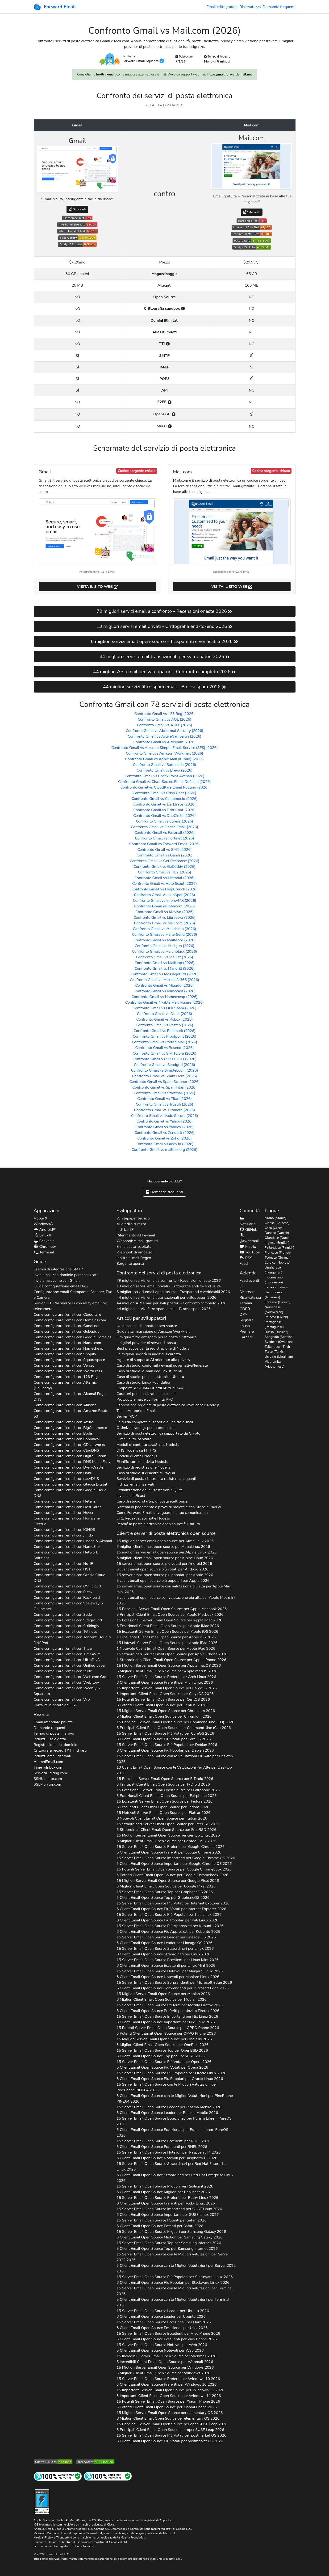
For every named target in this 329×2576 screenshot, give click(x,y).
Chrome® (45, 1246)
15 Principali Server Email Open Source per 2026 (172, 1609)
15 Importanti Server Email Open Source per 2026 (167, 1688)
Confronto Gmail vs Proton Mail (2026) (164, 1042)
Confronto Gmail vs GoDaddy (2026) (164, 866)
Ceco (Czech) (274, 1228)
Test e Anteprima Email (136, 1410)
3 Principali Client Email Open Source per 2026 (163, 1784)
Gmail (77, 140)
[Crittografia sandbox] (183, 309)
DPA (243, 1314)
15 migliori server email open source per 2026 (165, 1541)
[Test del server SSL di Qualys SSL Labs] (77, 244)
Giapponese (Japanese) (273, 1294)
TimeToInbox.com (48, 1767)
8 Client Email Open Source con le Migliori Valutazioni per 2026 (175, 2098)
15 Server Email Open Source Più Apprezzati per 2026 (170, 1926)
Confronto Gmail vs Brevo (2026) (164, 770)
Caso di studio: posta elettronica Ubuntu (150, 1376)
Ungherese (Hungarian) (273, 1270)
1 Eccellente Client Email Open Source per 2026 (166, 1637)
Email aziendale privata (53, 1722)
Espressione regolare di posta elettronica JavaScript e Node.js (168, 1405)
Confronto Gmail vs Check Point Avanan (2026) (164, 776)
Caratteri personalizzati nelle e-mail (147, 1393)
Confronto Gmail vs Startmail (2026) (164, 1093)
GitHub (249, 1229)
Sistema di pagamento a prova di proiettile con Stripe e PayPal (169, 1507)
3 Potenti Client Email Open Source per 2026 (172, 1875)
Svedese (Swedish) (279, 1342)
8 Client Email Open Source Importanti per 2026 (166, 2022)
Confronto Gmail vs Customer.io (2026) (165, 798)
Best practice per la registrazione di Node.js (153, 1348)
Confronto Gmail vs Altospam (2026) (164, 742)
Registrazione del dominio (55, 1744)
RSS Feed (246, 1260)
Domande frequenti (279, 6)
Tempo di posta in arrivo (54, 1733)
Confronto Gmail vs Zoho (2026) (164, 1138)
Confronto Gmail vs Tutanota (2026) (164, 1110)
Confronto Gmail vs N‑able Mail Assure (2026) (164, 1002)
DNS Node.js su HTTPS (136, 1450)
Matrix (248, 1246)
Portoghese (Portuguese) (274, 1324)
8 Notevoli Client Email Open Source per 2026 (162, 1818)
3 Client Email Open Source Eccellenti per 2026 (167, 2339)
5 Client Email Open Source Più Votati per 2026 (171, 1909)
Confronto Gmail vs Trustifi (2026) (164, 1104)
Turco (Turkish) (276, 1351)
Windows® (43, 1224)
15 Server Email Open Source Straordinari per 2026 (165, 1948)
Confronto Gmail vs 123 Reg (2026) (164, 713)
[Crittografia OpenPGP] (173, 414)
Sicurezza (247, 1291)
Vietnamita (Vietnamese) (274, 1364)
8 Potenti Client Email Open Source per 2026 (162, 1705)
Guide (40, 1261)
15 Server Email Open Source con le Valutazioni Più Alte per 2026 (175, 1759)
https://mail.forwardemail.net (229, 74)
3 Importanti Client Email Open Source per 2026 (165, 1693)
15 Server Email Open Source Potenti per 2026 (162, 2220)
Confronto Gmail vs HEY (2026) (164, 872)
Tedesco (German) (278, 1257)
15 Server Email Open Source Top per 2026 (165, 1892)
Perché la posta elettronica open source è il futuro (158, 1524)
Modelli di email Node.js (137, 1456)
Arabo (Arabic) (275, 1218)
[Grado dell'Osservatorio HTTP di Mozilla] (77, 237)
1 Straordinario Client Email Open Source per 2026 (171, 1659)
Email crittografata (221, 6)
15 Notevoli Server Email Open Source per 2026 (167, 1642)
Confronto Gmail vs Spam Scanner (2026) (164, 1081)
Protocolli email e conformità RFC (145, 1399)
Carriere (246, 1337)
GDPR (245, 1308)
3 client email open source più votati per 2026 (162, 1569)
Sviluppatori (129, 1210)
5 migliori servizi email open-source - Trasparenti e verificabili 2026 (164, 641)
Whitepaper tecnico (133, 1218)
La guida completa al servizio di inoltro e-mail (155, 1422)
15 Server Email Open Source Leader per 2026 (166, 1937)
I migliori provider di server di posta (146, 1342)
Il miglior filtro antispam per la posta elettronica (157, 1337)
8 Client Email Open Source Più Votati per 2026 (164, 1739)
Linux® (43, 1235)
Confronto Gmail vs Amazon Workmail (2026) (164, 753)
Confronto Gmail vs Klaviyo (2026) (164, 911)
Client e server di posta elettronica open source (166, 1533)
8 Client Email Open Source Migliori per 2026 (163, 2192)
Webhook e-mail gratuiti (137, 1241)
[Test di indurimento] (77, 217)
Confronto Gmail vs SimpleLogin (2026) (164, 1070)
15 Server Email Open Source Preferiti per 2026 (166, 1676)
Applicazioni (46, 1210)
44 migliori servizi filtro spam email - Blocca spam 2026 (164, 687)
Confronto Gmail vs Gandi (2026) (164, 855)
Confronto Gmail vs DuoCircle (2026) (164, 815)
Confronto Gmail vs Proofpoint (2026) (164, 1036)
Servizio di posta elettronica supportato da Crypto (158, 1433)
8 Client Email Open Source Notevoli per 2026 (168, 1976)
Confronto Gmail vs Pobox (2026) (164, 1019)
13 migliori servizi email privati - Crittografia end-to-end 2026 (164, 626)
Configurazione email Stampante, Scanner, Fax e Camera (73, 1294)
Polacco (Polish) (276, 1317)
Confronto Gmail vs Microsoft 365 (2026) (164, 979)
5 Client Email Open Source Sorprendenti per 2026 (173, 1988)
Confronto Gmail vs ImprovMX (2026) (164, 900)
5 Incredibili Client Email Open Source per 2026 (165, 2361)
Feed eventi (249, 1280)
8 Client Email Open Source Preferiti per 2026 (165, 1682)
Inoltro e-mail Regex (134, 1258)
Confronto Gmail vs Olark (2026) (164, 1013)
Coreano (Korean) (277, 1302)
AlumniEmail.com (48, 1761)
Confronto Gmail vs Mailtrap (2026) (164, 962)
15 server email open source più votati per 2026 (164, 1563)
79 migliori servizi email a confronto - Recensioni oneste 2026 (164, 611)
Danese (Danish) (277, 1233)
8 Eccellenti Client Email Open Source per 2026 (163, 1807)
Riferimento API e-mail (136, 1235)
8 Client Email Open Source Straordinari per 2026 (163, 1954)
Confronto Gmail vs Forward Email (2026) (164, 844)
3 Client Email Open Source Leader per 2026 (164, 1943)
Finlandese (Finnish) (279, 1247)
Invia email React (131, 1495)
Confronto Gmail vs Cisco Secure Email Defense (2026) (164, 781)
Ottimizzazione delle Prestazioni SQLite (150, 1490)
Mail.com (251, 138)
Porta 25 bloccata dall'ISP (55, 1705)
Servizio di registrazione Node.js (143, 1467)
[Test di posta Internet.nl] (77, 231)
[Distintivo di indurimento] (42, 2501)
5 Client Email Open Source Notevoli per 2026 (160, 2350)
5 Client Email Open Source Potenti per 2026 (160, 2226)
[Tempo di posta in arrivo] (168, 344)
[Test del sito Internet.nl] (77, 224)
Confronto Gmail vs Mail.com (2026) (164, 923)
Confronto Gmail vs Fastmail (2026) (164, 832)
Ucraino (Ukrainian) (279, 1356)
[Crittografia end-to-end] (169, 402)
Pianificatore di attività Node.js (142, 1461)
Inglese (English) (277, 1242)
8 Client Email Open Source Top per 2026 (161, 2056)
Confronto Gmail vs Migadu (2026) (164, 985)
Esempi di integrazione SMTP (58, 1269)
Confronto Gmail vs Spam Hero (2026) (164, 1076)
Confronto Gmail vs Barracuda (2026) (164, 764)
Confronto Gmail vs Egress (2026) (164, 821)
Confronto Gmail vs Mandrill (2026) (164, 968)
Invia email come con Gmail (57, 1280)
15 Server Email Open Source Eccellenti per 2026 (168, 1959)
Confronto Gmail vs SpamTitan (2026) (164, 1087)
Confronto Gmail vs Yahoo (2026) (164, 1121)
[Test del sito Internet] (58, 2476)
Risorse (41, 1714)
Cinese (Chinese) (277, 1223)
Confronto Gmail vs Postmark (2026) (164, 1030)
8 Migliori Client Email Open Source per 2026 (167, 1841)
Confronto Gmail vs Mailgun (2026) (164, 945)
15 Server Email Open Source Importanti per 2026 (176, 1858)
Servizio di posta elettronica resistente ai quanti (156, 1478)
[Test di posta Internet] (108, 2476)
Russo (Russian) (276, 1332)
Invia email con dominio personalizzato (66, 1275)
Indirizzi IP (125, 1229)
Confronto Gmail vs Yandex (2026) (164, 1127)
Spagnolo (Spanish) (279, 1337)
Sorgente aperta (130, 1263)
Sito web (77, 209)
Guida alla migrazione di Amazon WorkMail (153, 1331)
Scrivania (44, 1241)
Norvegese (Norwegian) (274, 1309)
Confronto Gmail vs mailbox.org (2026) (164, 1149)
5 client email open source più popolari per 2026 (163, 1580)
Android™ (45, 1229)
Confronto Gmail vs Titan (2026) (164, 1098)
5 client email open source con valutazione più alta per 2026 (176, 1600)
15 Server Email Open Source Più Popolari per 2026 (167, 1744)
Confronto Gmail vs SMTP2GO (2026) (164, 1059)
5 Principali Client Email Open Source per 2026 (170, 1614)
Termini (246, 1303)
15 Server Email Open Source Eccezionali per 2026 (174, 2121)
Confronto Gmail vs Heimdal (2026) (164, 878)
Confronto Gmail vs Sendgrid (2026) (164, 1064)
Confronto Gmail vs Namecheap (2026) (165, 996)
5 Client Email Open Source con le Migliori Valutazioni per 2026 (173, 2302)
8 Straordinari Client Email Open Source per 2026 (166, 1829)
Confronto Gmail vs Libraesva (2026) (164, 917)
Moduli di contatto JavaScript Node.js (148, 1444)
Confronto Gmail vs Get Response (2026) (164, 861)
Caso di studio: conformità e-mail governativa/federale (162, 1365)
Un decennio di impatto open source (147, 1325)
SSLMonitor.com (47, 1784)
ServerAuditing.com (50, 1773)
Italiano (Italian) (276, 1287)
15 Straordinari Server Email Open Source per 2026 (172, 1654)
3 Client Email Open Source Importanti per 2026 (174, 1863)
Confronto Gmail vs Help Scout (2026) (164, 883)
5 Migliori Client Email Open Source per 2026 (167, 1671)
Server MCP (127, 1416)
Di (241, 1286)
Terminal (44, 1252)
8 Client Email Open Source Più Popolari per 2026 (165, 1750)
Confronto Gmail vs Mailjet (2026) (164, 957)
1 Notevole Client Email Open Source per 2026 (166, 1648)
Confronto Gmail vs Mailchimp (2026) (164, 928)
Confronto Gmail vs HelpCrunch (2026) (164, 889)
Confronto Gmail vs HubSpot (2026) (164, 895)
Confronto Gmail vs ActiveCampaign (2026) (164, 736)
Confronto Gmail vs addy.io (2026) (164, 1144)
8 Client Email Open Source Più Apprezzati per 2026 (168, 1931)
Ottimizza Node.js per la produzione (146, 1427)
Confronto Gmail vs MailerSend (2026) (164, 934)
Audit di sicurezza (131, 1224)
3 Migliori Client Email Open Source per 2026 (166, 1886)
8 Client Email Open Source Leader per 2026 (167, 2112)
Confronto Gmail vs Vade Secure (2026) (164, 1115)
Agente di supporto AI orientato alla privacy (153, 1359)
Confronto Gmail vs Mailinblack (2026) (164, 951)
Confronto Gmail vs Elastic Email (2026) (164, 827)
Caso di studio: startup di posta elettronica (152, 1501)
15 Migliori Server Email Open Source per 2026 (169, 1665)
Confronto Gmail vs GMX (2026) (164, 849)
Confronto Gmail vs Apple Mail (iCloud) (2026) (164, 759)
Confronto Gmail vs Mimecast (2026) (164, 991)
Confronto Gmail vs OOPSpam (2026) (164, 1008)
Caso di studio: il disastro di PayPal (146, 1473)
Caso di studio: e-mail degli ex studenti (149, 1371)
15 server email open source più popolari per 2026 (165, 1575)
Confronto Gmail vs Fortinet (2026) (164, 838)
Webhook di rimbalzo (134, 1252)
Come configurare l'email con (67, 1314)
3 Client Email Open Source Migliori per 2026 (170, 2237)
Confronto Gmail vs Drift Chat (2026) (164, 810)
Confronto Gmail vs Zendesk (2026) (164, 1132)
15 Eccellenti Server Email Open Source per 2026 (167, 1631)
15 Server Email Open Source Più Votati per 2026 (165, 1733)
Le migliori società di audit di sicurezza (149, 1354)
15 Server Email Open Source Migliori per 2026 (165, 2186)
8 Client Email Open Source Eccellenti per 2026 (166, 1965)
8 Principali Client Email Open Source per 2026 (170, 2429)
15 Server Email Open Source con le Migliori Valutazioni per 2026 (167, 2087)
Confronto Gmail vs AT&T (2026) (164, 725)
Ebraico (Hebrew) (277, 1262)
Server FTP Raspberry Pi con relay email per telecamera (71, 1306)
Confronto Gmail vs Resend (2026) (164, 1047)
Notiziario (248, 1221)
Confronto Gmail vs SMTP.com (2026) (164, 1053)
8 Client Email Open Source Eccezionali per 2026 (172, 2132)
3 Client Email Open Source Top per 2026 (163, 1897)
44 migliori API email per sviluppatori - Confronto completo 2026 (164, 671)
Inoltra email (106, 74)
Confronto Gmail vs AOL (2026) (164, 719)
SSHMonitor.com (48, 1778)
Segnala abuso (247, 1323)
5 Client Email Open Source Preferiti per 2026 (169, 1852)
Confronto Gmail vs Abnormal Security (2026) (164, 730)
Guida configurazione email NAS (61, 1286)
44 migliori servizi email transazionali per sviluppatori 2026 (164, 656)
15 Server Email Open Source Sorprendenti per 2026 (174, 1982)
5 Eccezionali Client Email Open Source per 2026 (168, 1625)
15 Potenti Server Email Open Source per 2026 (163, 1699)
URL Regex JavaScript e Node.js (143, 1518)
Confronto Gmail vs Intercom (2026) (164, 906)
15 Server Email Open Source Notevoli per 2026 (170, 1971)
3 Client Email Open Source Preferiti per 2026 (167, 2384)
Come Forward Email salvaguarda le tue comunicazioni (162, 1512)
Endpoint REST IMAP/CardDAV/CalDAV (150, 1388)
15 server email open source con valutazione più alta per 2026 (174, 1589)
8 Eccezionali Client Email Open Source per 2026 (167, 1795)
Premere (247, 1331)
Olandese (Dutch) (278, 1238)
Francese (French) (278, 1252)
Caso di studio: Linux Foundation (144, 1382)
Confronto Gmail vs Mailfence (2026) (164, 940)
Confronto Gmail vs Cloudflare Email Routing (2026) (164, 787)
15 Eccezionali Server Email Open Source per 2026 (169, 1620)
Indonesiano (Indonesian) (274, 1280)
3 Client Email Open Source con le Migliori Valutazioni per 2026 (176, 2268)
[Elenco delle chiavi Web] (170, 426)
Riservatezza (250, 6)
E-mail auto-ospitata (134, 1246)
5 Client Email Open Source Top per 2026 (167, 2248)
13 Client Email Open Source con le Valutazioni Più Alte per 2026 (174, 1770)
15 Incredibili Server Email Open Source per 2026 (167, 2356)
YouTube (250, 1252)
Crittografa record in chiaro (60, 1750)
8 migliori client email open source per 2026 (163, 1546)
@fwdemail (249, 1238)
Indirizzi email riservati (52, 1756)
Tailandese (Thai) (277, 1346)
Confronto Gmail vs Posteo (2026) (164, 1025)
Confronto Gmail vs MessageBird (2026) (165, 974)
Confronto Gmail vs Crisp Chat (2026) (164, 793)
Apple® (40, 1218)
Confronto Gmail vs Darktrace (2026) (164, 804)
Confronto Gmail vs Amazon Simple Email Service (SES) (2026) (164, 747)
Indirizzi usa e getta (50, 1739)
